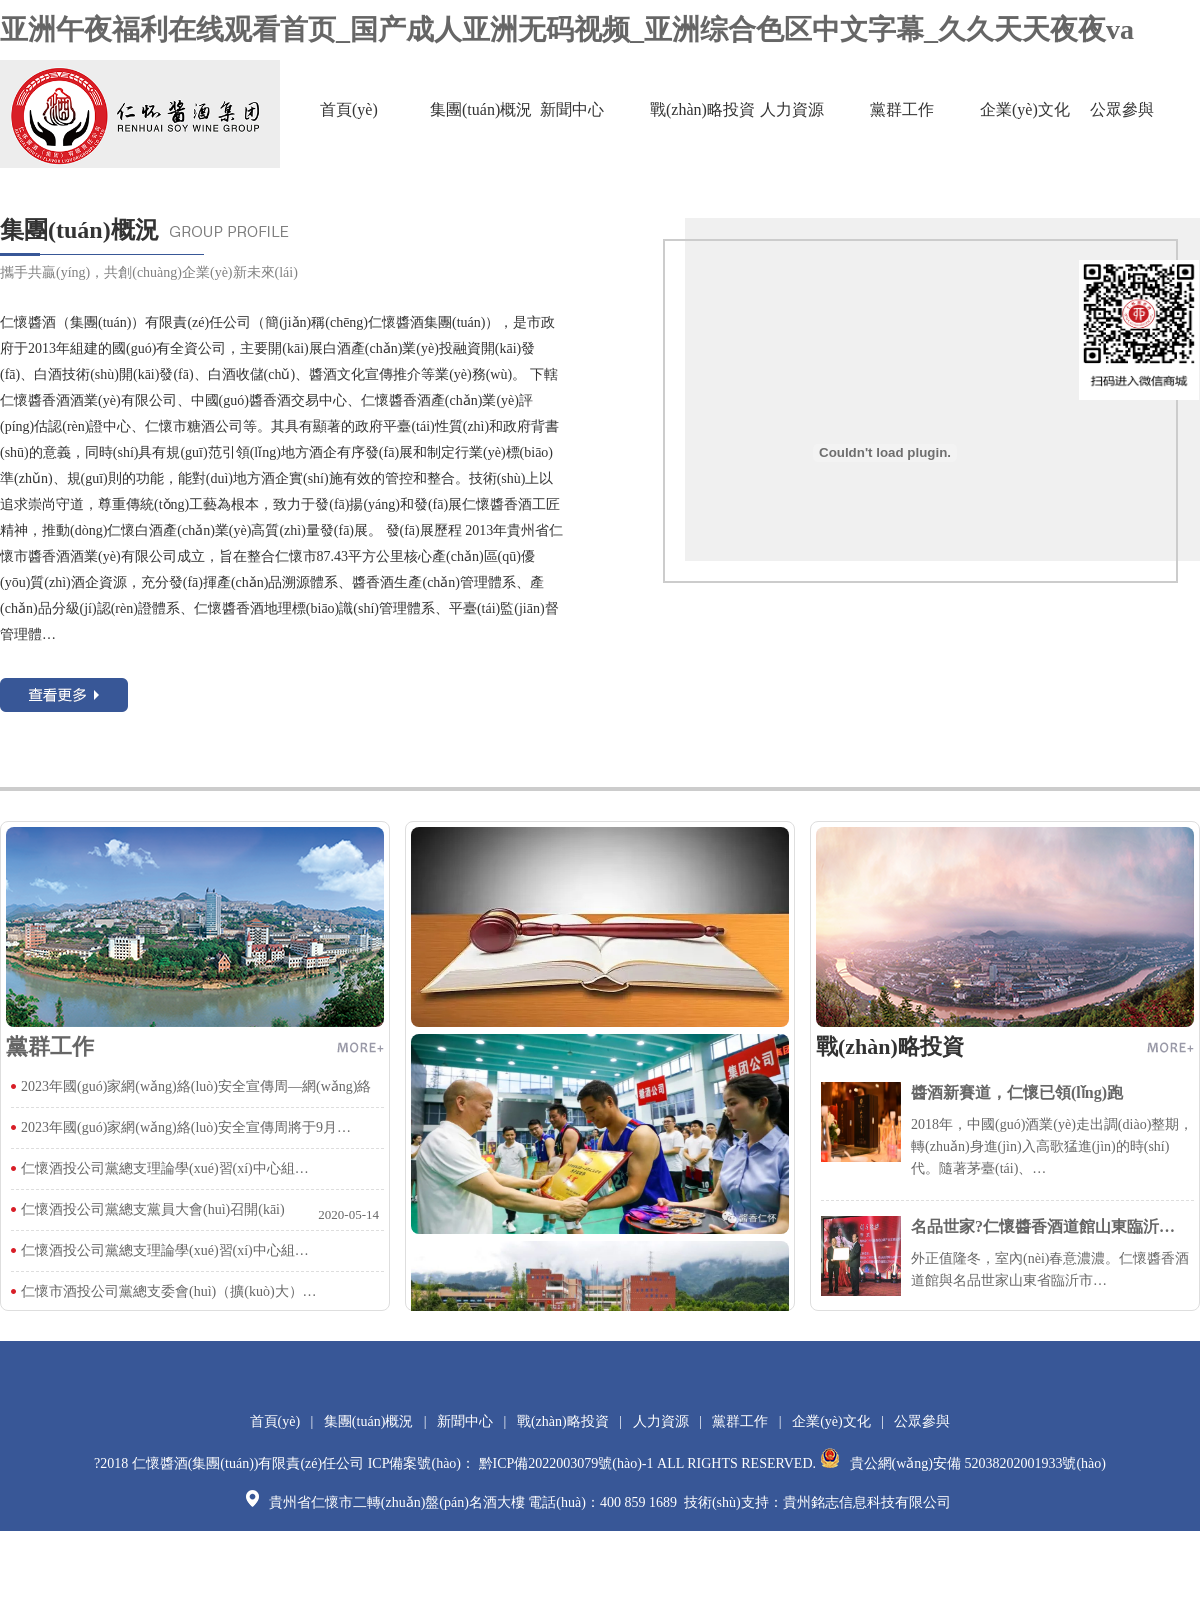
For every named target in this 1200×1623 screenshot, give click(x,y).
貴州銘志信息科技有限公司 (867, 1502)
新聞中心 (572, 109)
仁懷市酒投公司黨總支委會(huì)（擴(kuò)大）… (169, 1291)
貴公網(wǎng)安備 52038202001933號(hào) (963, 1463)
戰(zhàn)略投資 (702, 109)
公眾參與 (1122, 109)
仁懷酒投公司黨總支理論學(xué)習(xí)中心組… (165, 1168)
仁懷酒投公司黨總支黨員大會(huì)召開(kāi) (153, 1209)
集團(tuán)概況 (481, 109)
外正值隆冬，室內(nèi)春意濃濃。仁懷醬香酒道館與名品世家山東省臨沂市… (1007, 1252)
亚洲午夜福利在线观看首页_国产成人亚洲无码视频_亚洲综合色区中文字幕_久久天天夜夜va (567, 29)
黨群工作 (902, 109)
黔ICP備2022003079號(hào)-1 (566, 1463)
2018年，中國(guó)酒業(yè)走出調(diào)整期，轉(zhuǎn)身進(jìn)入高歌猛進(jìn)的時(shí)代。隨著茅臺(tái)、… (1007, 1129)
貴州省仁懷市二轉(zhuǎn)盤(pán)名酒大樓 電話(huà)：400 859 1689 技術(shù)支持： (514, 1502)
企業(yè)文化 (1025, 109)
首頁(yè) (349, 109)
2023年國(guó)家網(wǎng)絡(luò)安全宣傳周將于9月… (186, 1127)
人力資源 (792, 109)
